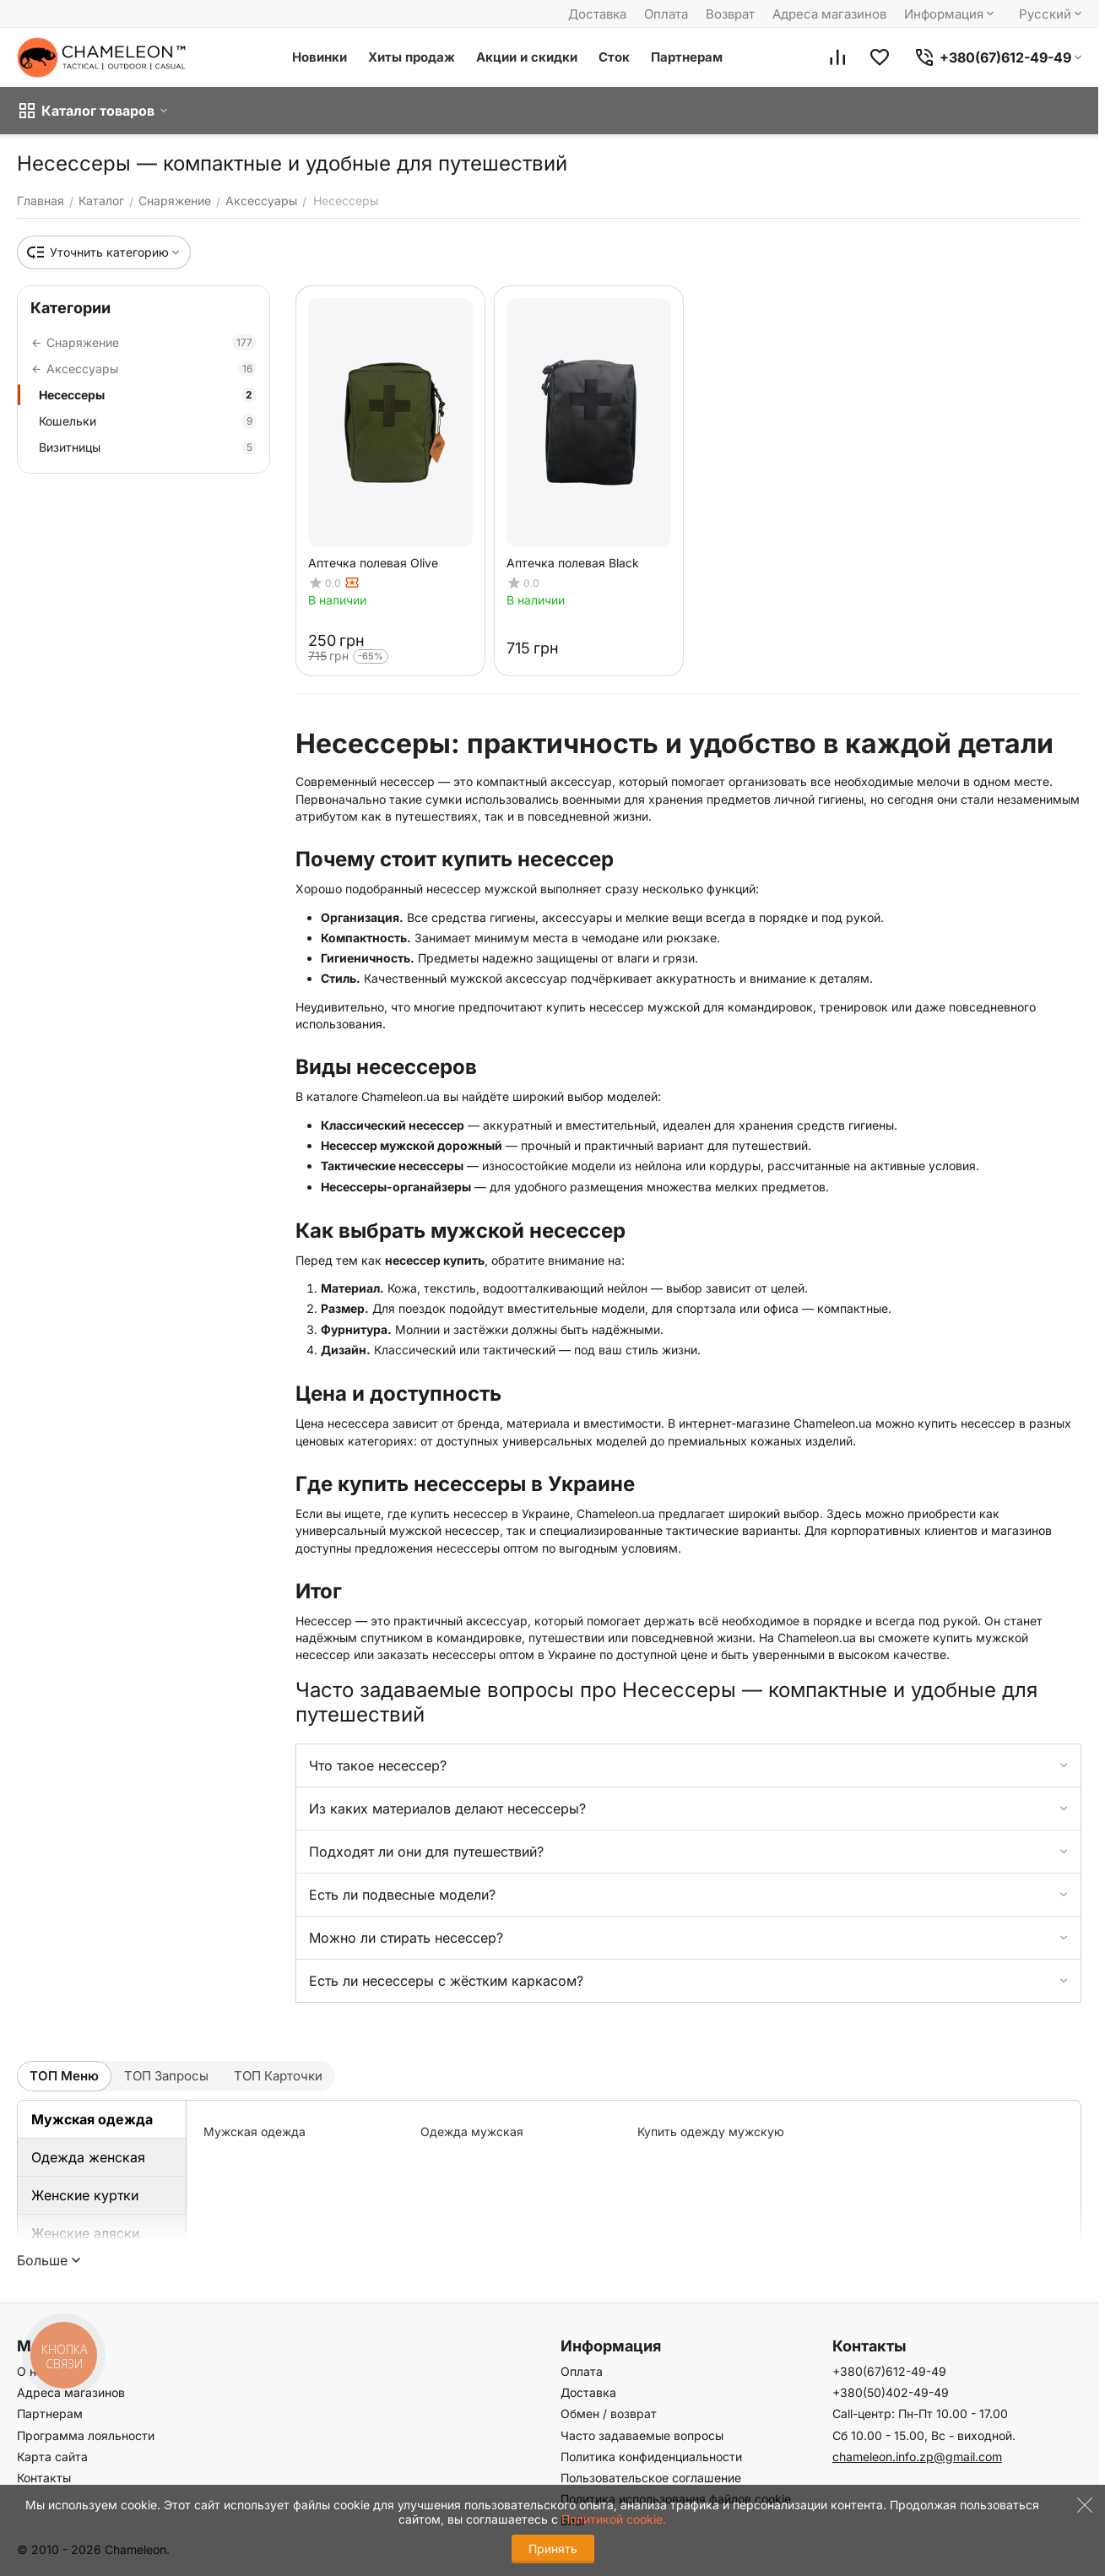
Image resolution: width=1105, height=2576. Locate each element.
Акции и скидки (526, 57)
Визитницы (148, 447)
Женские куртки (84, 2195)
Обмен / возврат (609, 2413)
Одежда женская (88, 2157)
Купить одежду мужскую (710, 2131)
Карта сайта (52, 2456)
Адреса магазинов (829, 14)
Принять (552, 2548)
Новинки (319, 57)
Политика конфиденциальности (651, 2456)
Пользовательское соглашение (651, 2477)
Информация (950, 14)
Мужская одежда (92, 2119)
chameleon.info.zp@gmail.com (917, 2456)
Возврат (730, 14)
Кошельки (148, 421)
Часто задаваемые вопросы (642, 2435)
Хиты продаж (411, 57)
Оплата (666, 14)
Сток (614, 57)
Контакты (44, 2477)
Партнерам (687, 57)
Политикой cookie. (613, 2519)
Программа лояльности (85, 2435)
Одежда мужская (471, 2131)
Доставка (597, 14)
